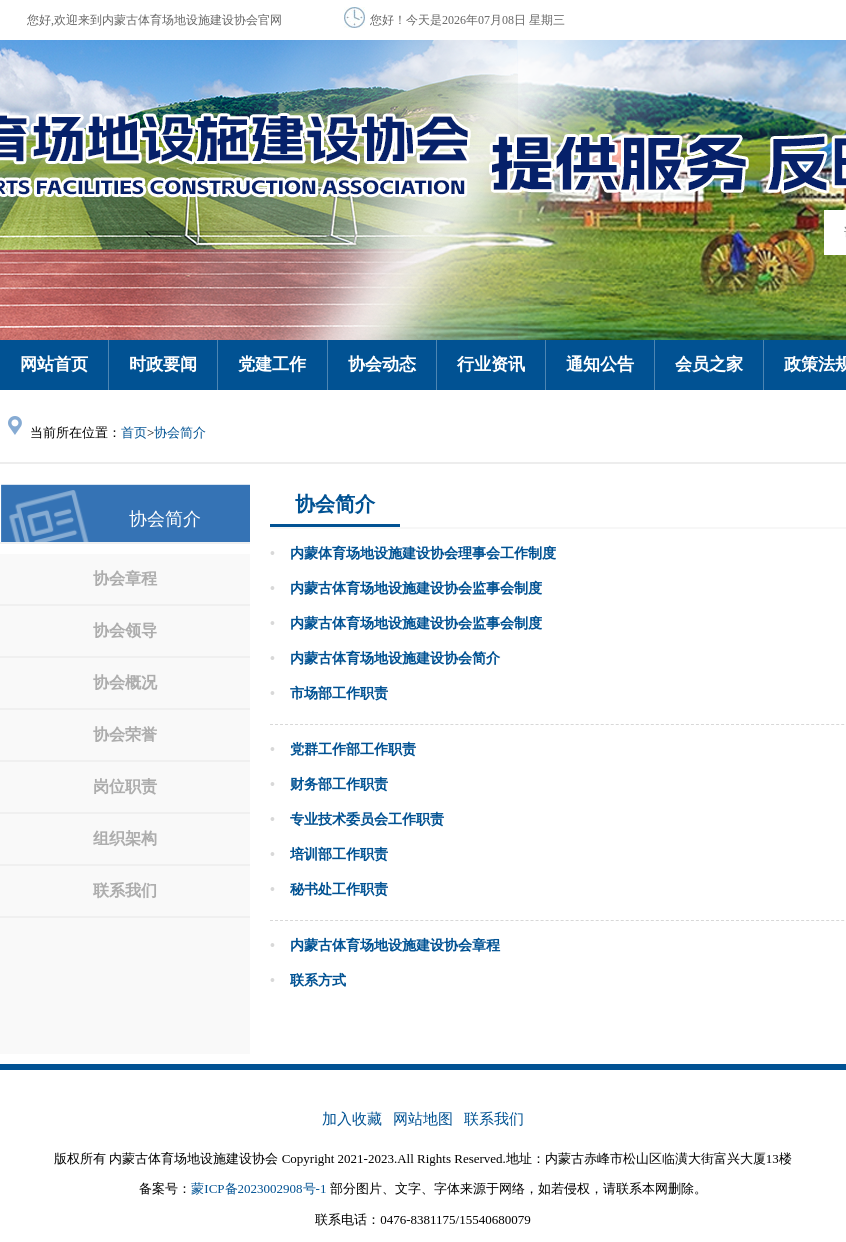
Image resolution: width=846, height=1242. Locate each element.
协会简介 (180, 432)
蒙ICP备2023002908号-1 (258, 1188)
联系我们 (494, 1119)
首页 (134, 432)
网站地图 (423, 1119)
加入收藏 (352, 1119)
